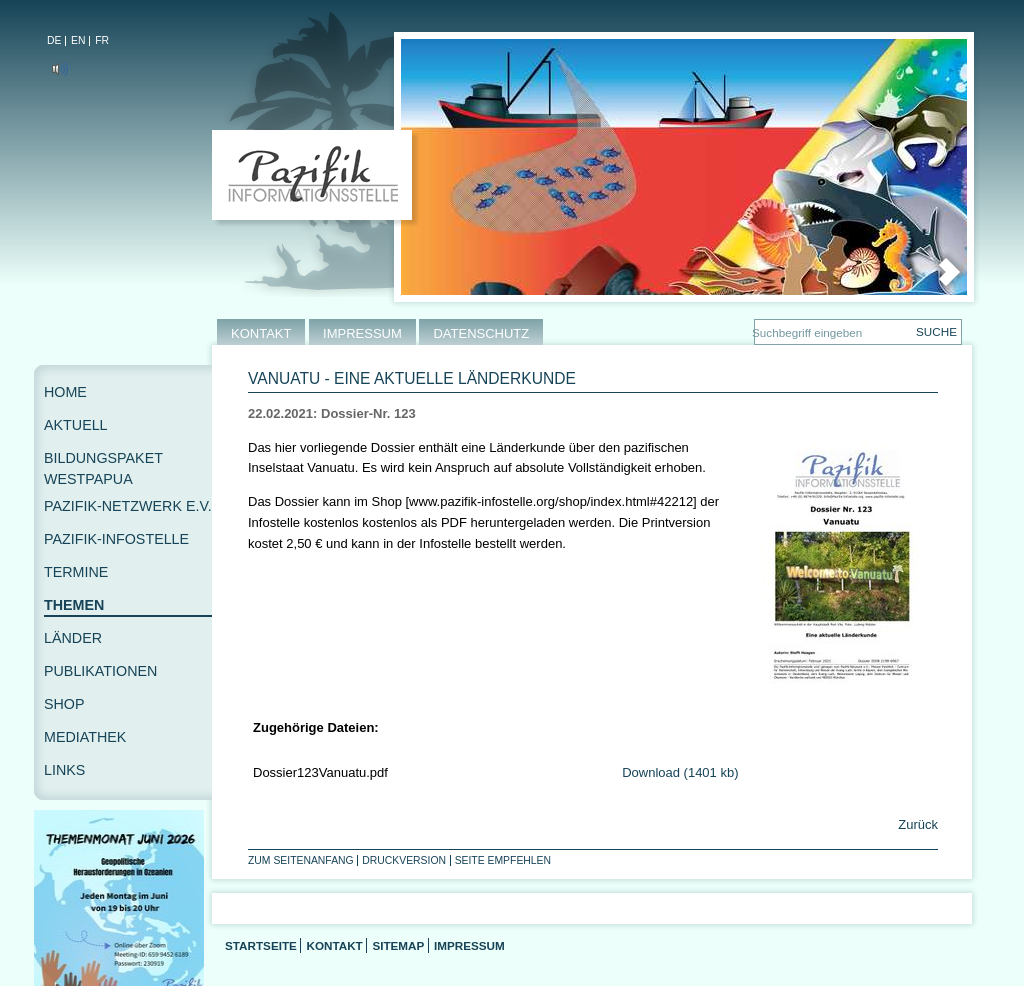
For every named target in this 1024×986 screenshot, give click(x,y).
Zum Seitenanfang (301, 860)
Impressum (469, 945)
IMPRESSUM (362, 333)
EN (78, 40)
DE (54, 40)
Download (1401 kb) (680, 772)
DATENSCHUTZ (481, 333)
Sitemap (398, 945)
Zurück (916, 824)
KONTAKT (261, 333)
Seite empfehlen (503, 860)
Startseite (261, 945)
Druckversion (404, 860)
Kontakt (334, 945)
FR (102, 40)
